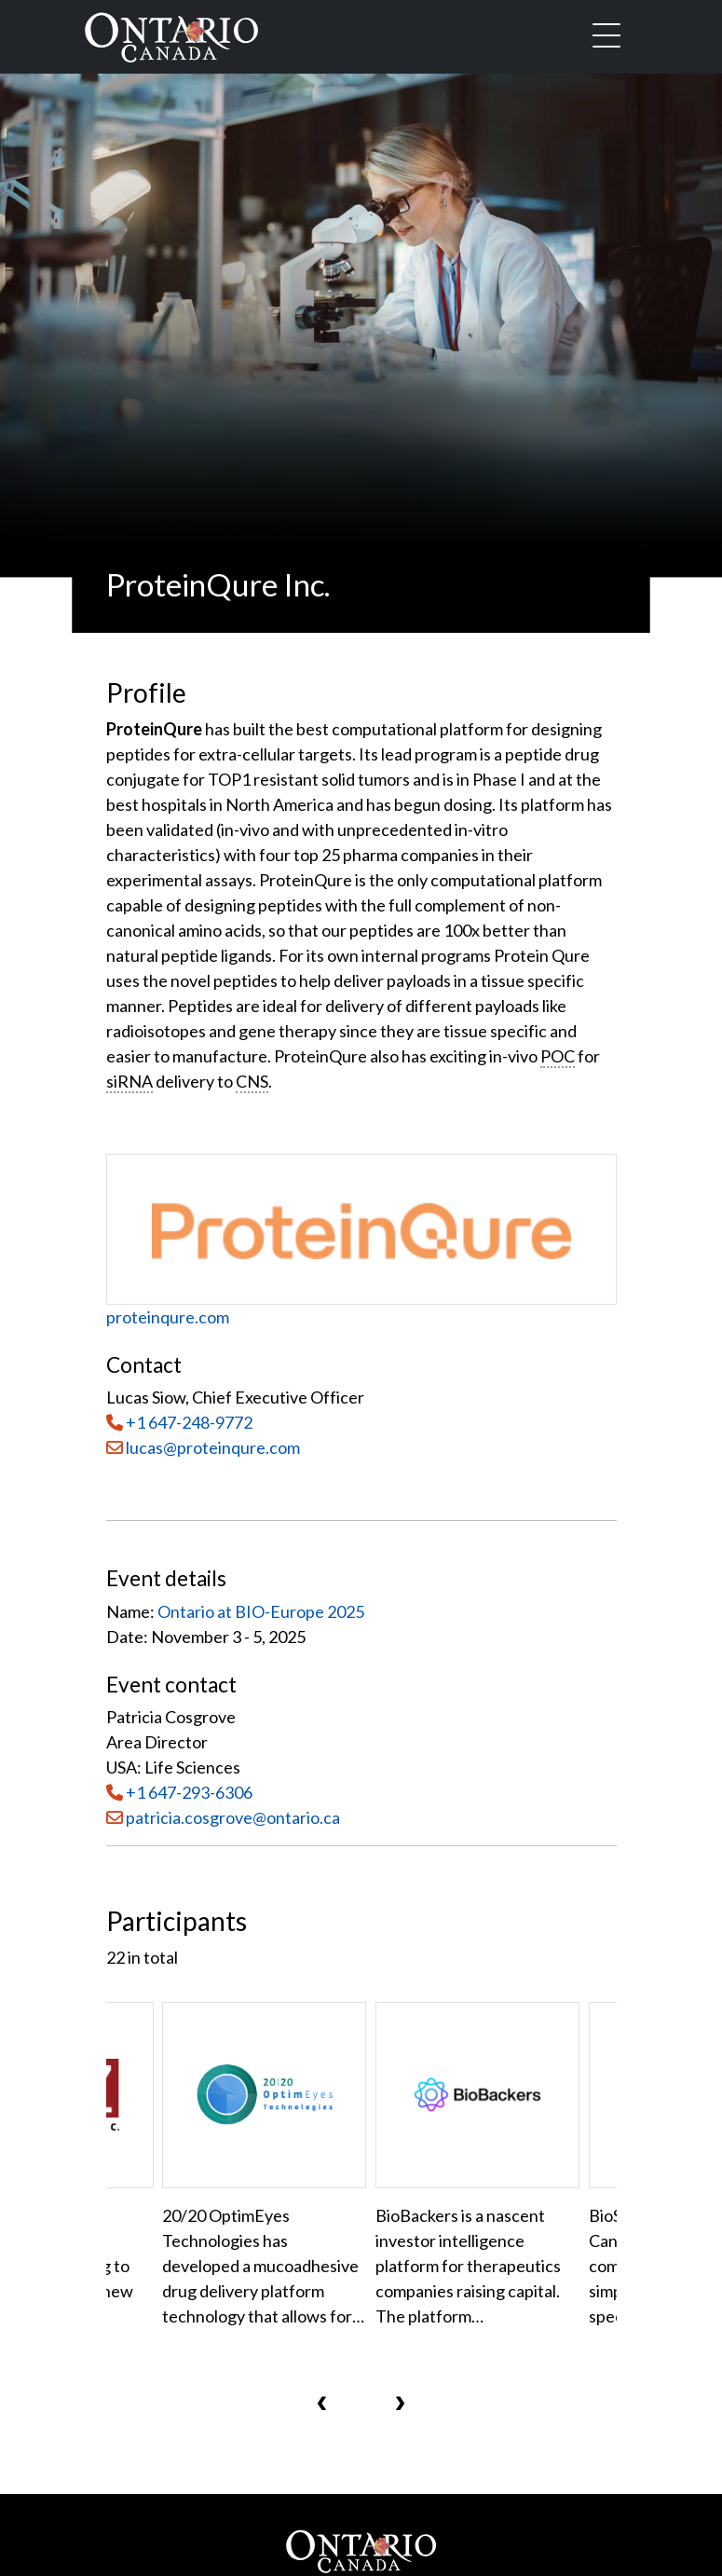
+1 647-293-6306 (189, 1792)
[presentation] (322, 2402)
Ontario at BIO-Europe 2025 (260, 1611)
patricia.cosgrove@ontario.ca (233, 1817)
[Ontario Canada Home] (171, 33)
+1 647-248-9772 (189, 1422)
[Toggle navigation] (606, 37)
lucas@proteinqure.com (203, 1447)
